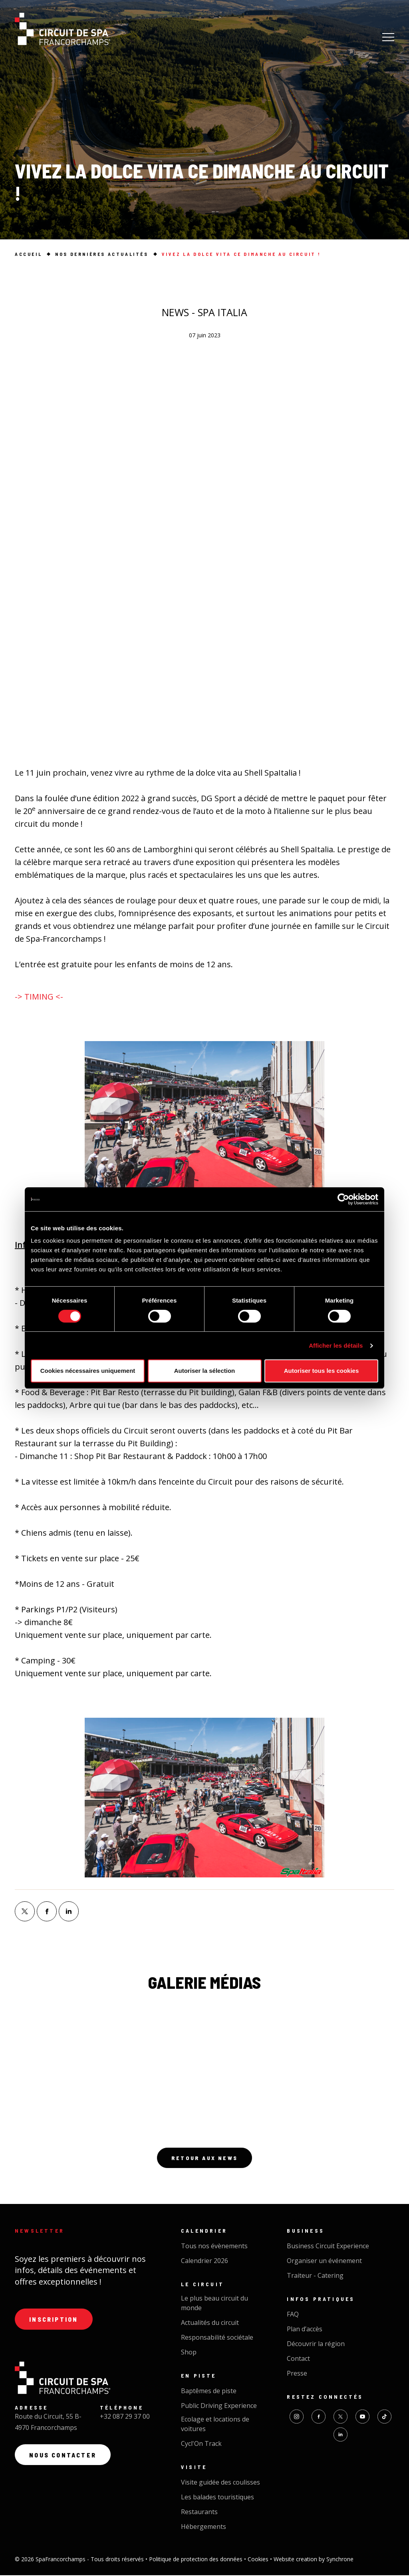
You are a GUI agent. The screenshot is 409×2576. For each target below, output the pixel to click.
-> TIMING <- (39, 996)
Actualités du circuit (210, 2323)
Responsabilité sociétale (217, 2338)
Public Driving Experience (219, 2406)
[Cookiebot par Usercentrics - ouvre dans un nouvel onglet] (343, 1199)
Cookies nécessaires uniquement (87, 1370)
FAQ (293, 2315)
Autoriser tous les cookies (321, 1370)
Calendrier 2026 (204, 2261)
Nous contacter (63, 2457)
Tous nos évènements (214, 2246)
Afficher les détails (336, 1345)
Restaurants (199, 2512)
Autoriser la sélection (204, 1370)
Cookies (259, 2560)
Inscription (54, 2320)
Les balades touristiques (217, 2497)
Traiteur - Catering (315, 2276)
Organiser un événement (324, 2261)
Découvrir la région (316, 2344)
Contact (298, 2359)
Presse (297, 2374)
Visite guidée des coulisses (220, 2483)
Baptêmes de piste (208, 2391)
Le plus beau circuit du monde (214, 2304)
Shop (189, 2352)
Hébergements (203, 2527)
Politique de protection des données (196, 2560)
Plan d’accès (304, 2329)
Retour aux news (204, 2158)
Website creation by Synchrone (313, 2560)
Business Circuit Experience (328, 2246)
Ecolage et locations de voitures (215, 2425)
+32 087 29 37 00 (125, 2418)
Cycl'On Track (201, 2444)
